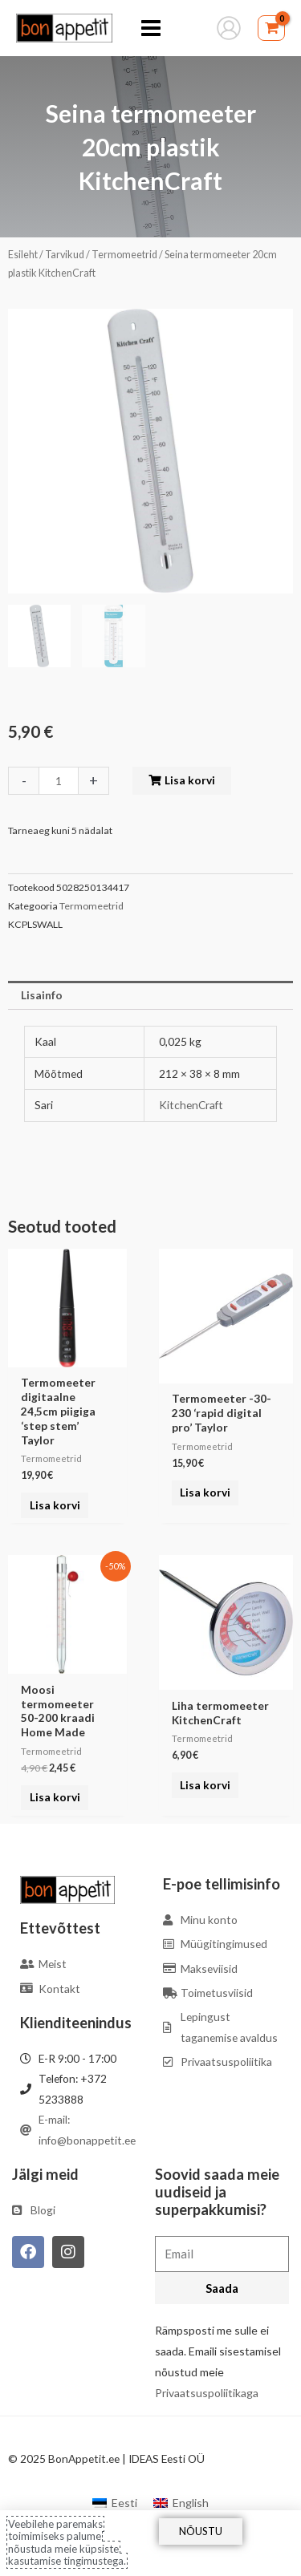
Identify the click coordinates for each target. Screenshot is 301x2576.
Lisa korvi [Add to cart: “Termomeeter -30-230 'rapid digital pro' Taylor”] (205, 1492)
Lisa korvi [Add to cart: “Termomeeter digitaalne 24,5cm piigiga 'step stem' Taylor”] (55, 1505)
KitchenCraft (191, 1105)
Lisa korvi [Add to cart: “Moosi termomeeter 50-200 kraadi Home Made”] (55, 1797)
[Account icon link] (229, 28)
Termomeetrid (124, 255)
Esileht (23, 255)
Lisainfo (42, 995)
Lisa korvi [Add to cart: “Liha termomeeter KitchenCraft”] (205, 1785)
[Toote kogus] (59, 781)
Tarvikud (64, 255)
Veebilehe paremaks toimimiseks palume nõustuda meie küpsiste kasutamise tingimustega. (67, 2542)
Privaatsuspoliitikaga (206, 2393)
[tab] (150, 995)
